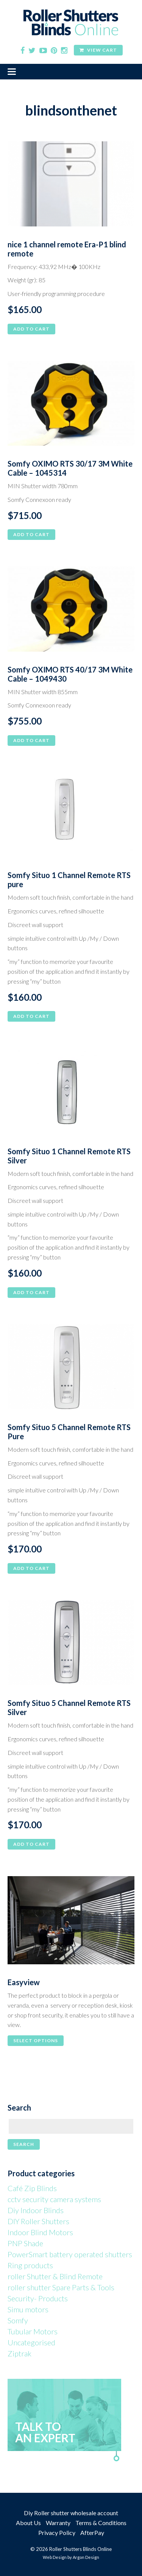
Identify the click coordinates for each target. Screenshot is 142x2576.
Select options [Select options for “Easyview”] (35, 2040)
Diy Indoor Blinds (36, 2210)
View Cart (98, 50)
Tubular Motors (33, 2331)
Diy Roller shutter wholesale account (71, 2512)
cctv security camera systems (54, 2199)
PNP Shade (25, 2243)
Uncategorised (31, 2342)
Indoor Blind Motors (40, 2232)
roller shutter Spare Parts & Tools (61, 2287)
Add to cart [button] (31, 329)
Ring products (30, 2265)
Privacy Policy (56, 2532)
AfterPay (92, 2532)
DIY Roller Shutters (38, 2221)
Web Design (55, 2557)
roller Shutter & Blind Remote (55, 2276)
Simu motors (28, 2309)
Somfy (18, 2320)
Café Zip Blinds (32, 2188)
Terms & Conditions (100, 2522)
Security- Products (38, 2298)
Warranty (58, 2522)
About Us (28, 2522)
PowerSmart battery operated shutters (70, 2254)
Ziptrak (19, 2353)
